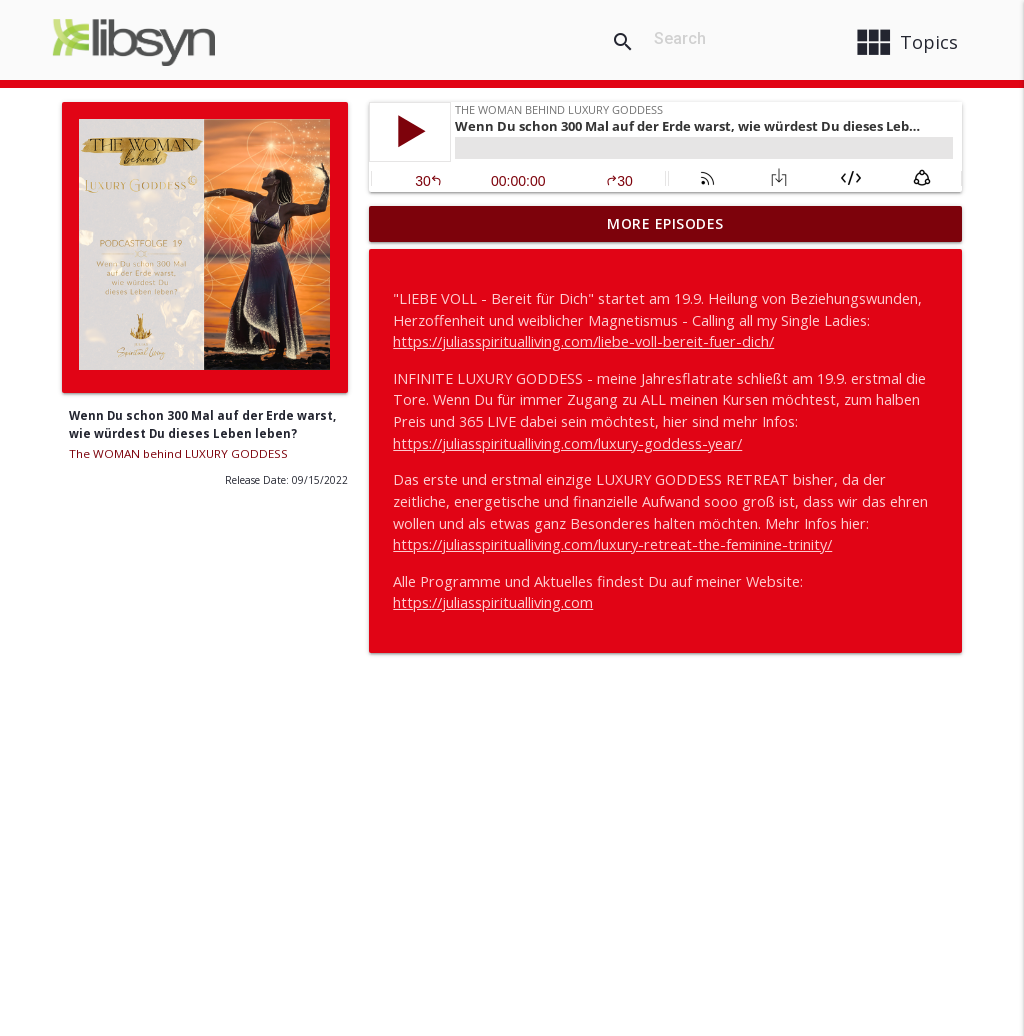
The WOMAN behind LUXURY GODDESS (178, 453)
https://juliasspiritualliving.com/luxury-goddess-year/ (567, 443)
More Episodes (665, 223)
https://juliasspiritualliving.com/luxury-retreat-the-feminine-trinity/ (612, 544)
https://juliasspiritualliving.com (493, 602)
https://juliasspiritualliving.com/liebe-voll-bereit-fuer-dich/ (583, 341)
